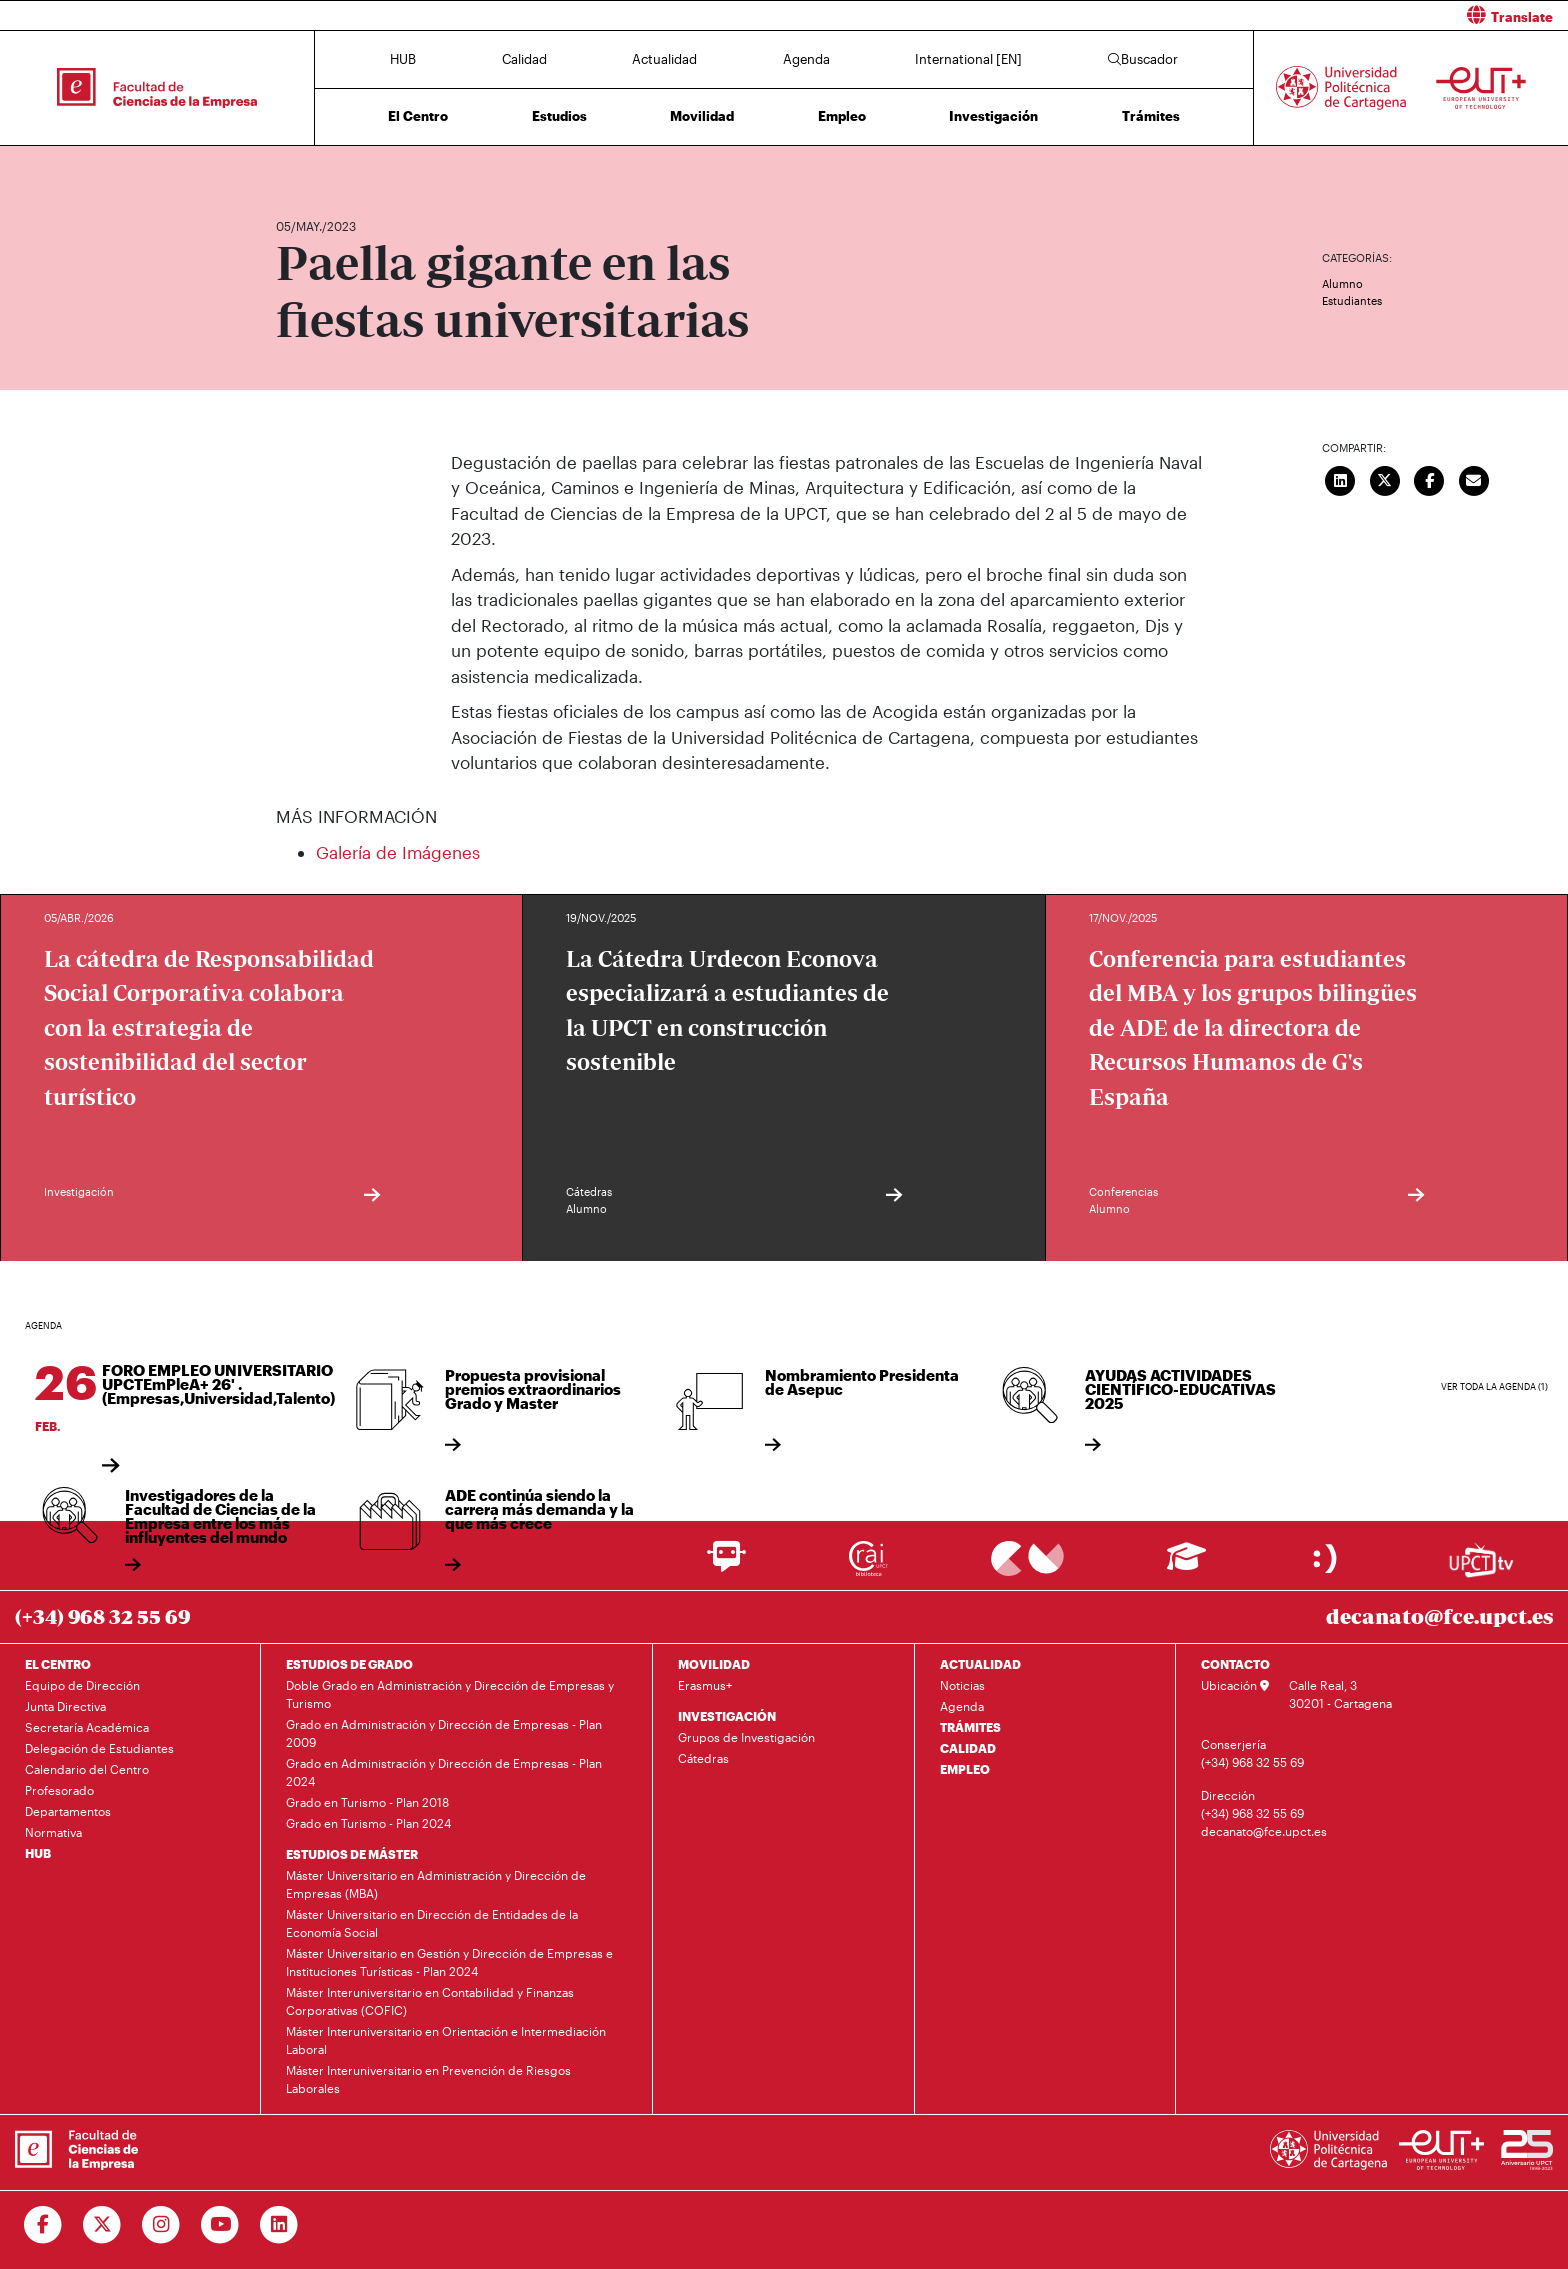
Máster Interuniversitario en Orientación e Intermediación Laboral (446, 2040)
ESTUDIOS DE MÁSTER (352, 1854)
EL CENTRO (58, 1664)
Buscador (1143, 59)
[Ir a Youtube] (220, 2225)
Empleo (842, 116)
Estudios (559, 116)
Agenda (806, 59)
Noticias (962, 1685)
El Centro (418, 116)
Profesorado (59, 1790)
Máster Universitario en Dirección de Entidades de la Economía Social (432, 1923)
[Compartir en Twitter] (1385, 479)
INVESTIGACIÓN (727, 1716)
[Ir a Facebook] (43, 2225)
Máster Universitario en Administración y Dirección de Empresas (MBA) (436, 1884)
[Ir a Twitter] (102, 2225)
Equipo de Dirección (82, 1685)
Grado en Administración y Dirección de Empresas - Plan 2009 (444, 1733)
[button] (1183, 15)
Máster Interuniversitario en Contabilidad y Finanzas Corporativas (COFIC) (430, 2001)
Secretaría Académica (87, 1727)
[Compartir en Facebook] (1430, 479)
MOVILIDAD (714, 1664)
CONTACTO (1235, 1664)
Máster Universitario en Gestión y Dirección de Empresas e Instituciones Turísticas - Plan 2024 (449, 1962)
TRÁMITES (970, 1727)
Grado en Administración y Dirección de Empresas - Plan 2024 (444, 1772)
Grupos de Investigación (746, 1737)
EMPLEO (965, 1769)
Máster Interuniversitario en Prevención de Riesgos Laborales (428, 2079)
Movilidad (702, 116)
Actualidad (664, 59)
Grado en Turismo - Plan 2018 (367, 1802)
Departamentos (68, 1811)
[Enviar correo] (1474, 479)
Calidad (524, 59)
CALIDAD (968, 1748)
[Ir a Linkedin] (279, 2225)
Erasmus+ (705, 1685)
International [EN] (968, 59)
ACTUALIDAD (980, 1664)
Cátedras (703, 1758)
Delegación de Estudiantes (99, 1748)
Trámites (1151, 116)
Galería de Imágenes (398, 852)
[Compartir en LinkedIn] (1341, 479)
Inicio (292, 167)
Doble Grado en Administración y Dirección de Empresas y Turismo (450, 1694)
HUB (403, 59)
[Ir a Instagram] (161, 2225)
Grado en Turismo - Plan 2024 (368, 1823)
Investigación (993, 116)
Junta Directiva (65, 1706)
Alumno (1342, 283)
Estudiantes (1352, 300)
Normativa (53, 1832)
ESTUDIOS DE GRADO (349, 1664)
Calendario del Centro (87, 1769)
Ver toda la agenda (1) (1494, 1386)
